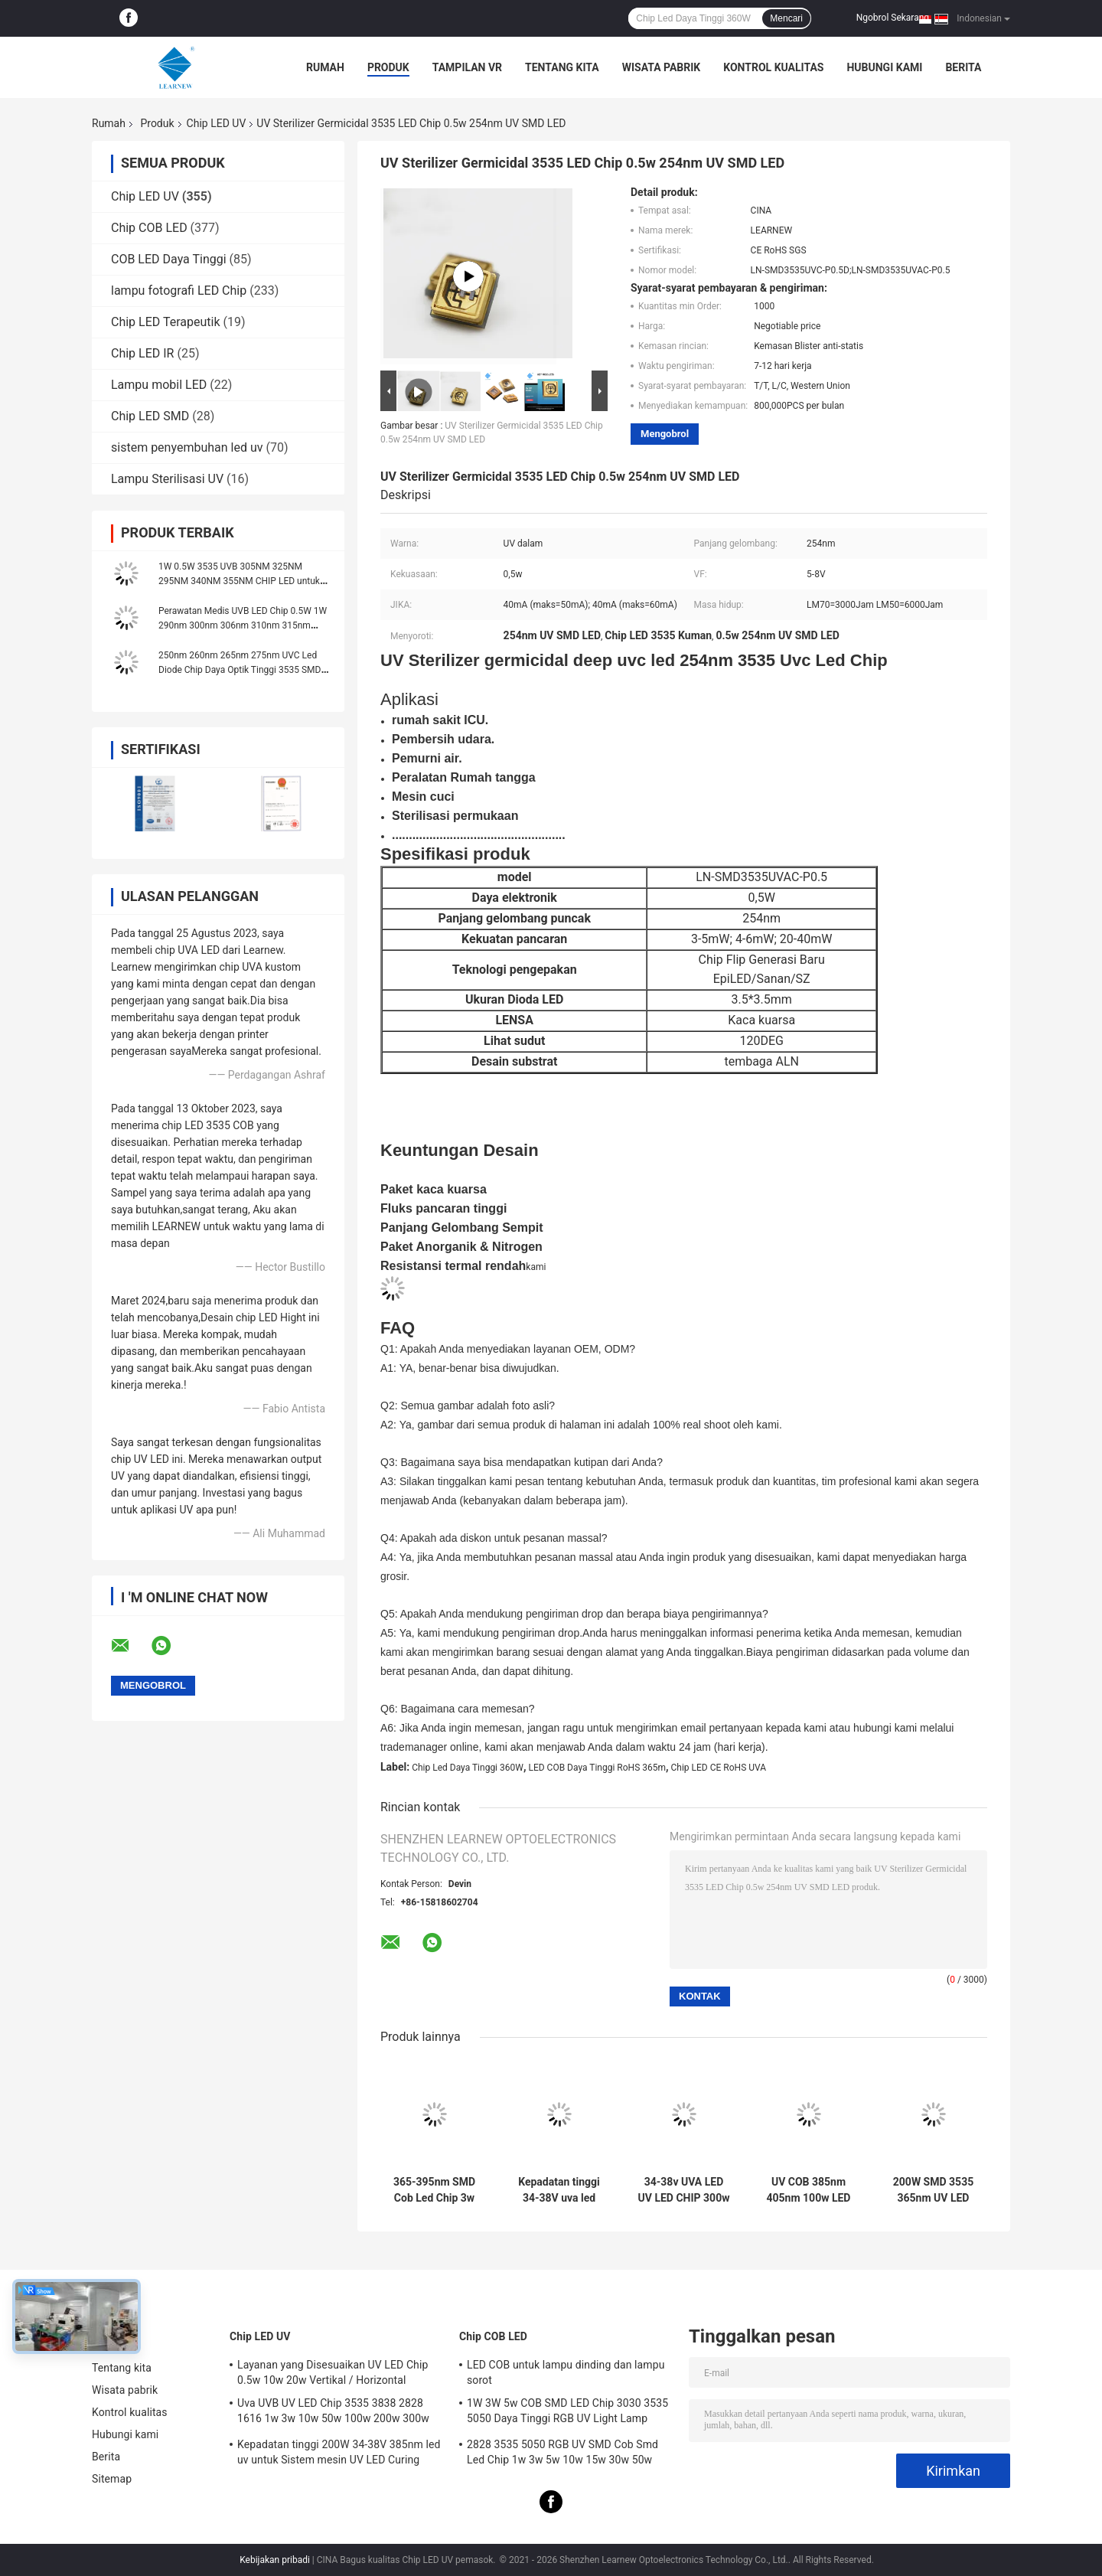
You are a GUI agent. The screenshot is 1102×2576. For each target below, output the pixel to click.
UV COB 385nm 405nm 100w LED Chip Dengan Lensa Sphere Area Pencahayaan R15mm (808, 2190)
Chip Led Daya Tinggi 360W (467, 1767)
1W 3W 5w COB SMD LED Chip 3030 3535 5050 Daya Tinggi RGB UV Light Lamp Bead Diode (567, 2413)
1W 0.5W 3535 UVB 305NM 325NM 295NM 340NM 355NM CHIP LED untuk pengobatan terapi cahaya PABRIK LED (239, 581)
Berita (963, 67)
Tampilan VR (467, 67)
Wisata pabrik (661, 67)
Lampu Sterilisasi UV (167, 479)
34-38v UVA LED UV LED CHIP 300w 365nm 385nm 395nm (684, 2190)
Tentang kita (562, 67)
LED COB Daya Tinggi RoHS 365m (597, 1767)
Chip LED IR (142, 353)
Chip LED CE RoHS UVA (719, 1767)
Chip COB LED (149, 227)
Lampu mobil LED (159, 384)
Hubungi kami (884, 67)
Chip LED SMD (150, 416)
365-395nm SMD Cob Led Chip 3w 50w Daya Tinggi (434, 2190)
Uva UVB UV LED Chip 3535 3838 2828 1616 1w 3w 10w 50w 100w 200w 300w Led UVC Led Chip (333, 2413)
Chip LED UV (216, 123)
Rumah (325, 67)
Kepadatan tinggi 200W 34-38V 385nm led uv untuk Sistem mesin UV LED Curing (339, 2452)
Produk (388, 67)
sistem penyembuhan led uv (186, 447)
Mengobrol (665, 433)
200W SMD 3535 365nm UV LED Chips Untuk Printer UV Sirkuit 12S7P (934, 2190)
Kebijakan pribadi (275, 2560)
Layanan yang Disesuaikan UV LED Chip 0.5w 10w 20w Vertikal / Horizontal (332, 2372)
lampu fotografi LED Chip (178, 290)
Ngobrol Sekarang (892, 17)
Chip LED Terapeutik (165, 322)
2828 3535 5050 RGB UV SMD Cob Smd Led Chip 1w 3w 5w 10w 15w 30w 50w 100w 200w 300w (562, 2454)
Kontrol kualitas (773, 67)
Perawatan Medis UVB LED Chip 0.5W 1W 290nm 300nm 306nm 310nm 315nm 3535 (242, 625)
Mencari (786, 18)
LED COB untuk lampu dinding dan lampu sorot (565, 2372)
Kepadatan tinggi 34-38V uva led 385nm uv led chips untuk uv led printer (558, 2190)
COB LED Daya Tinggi (169, 259)
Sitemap (112, 2479)
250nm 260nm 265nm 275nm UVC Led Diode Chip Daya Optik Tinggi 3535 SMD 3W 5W (239, 670)
